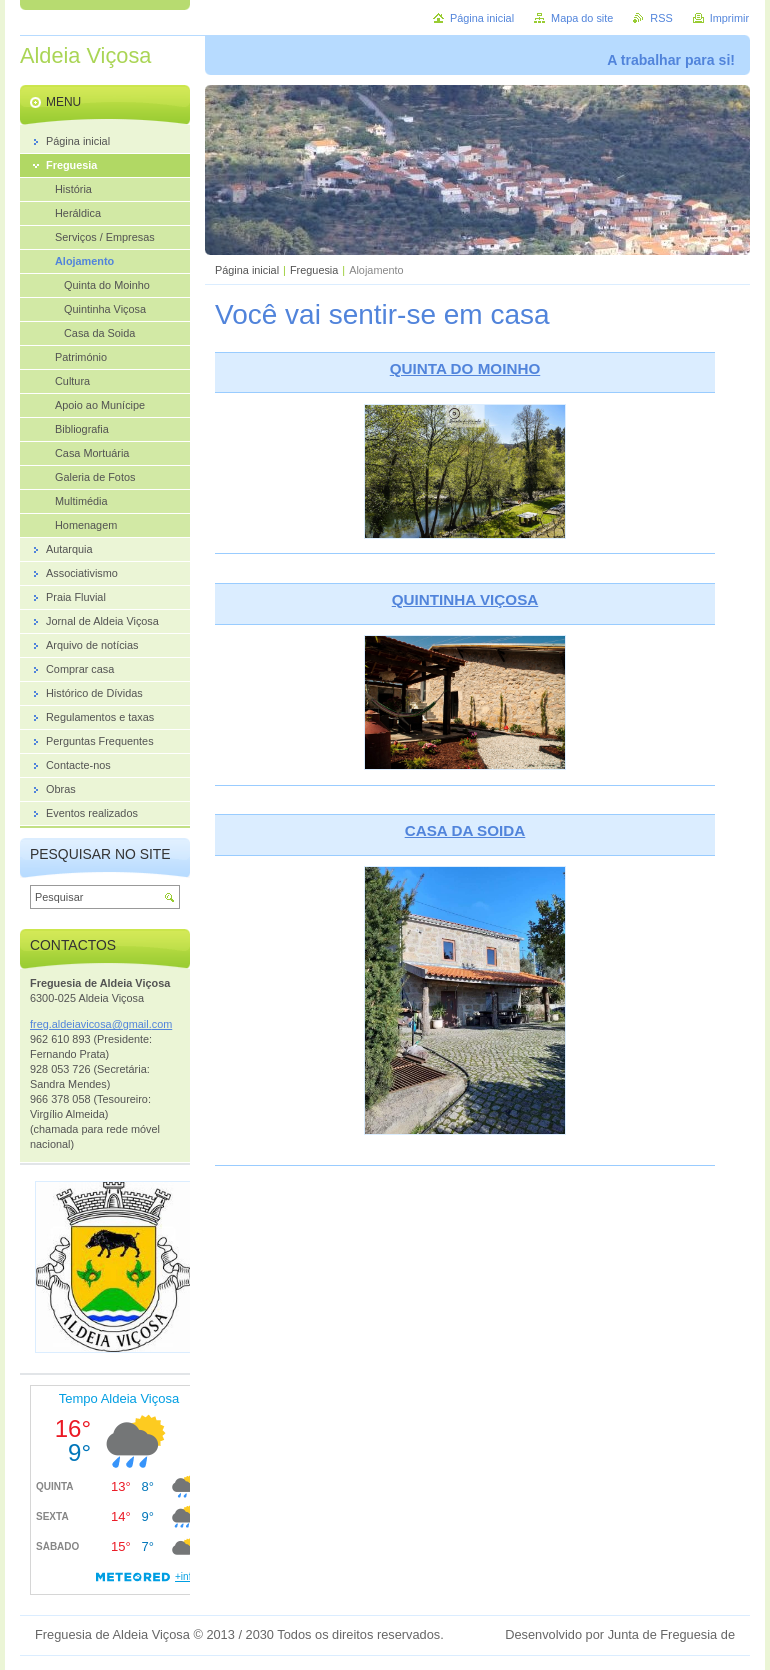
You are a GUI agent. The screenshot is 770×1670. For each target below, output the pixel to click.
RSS (661, 18)
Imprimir (729, 18)
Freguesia (314, 270)
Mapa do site (582, 18)
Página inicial (247, 270)
